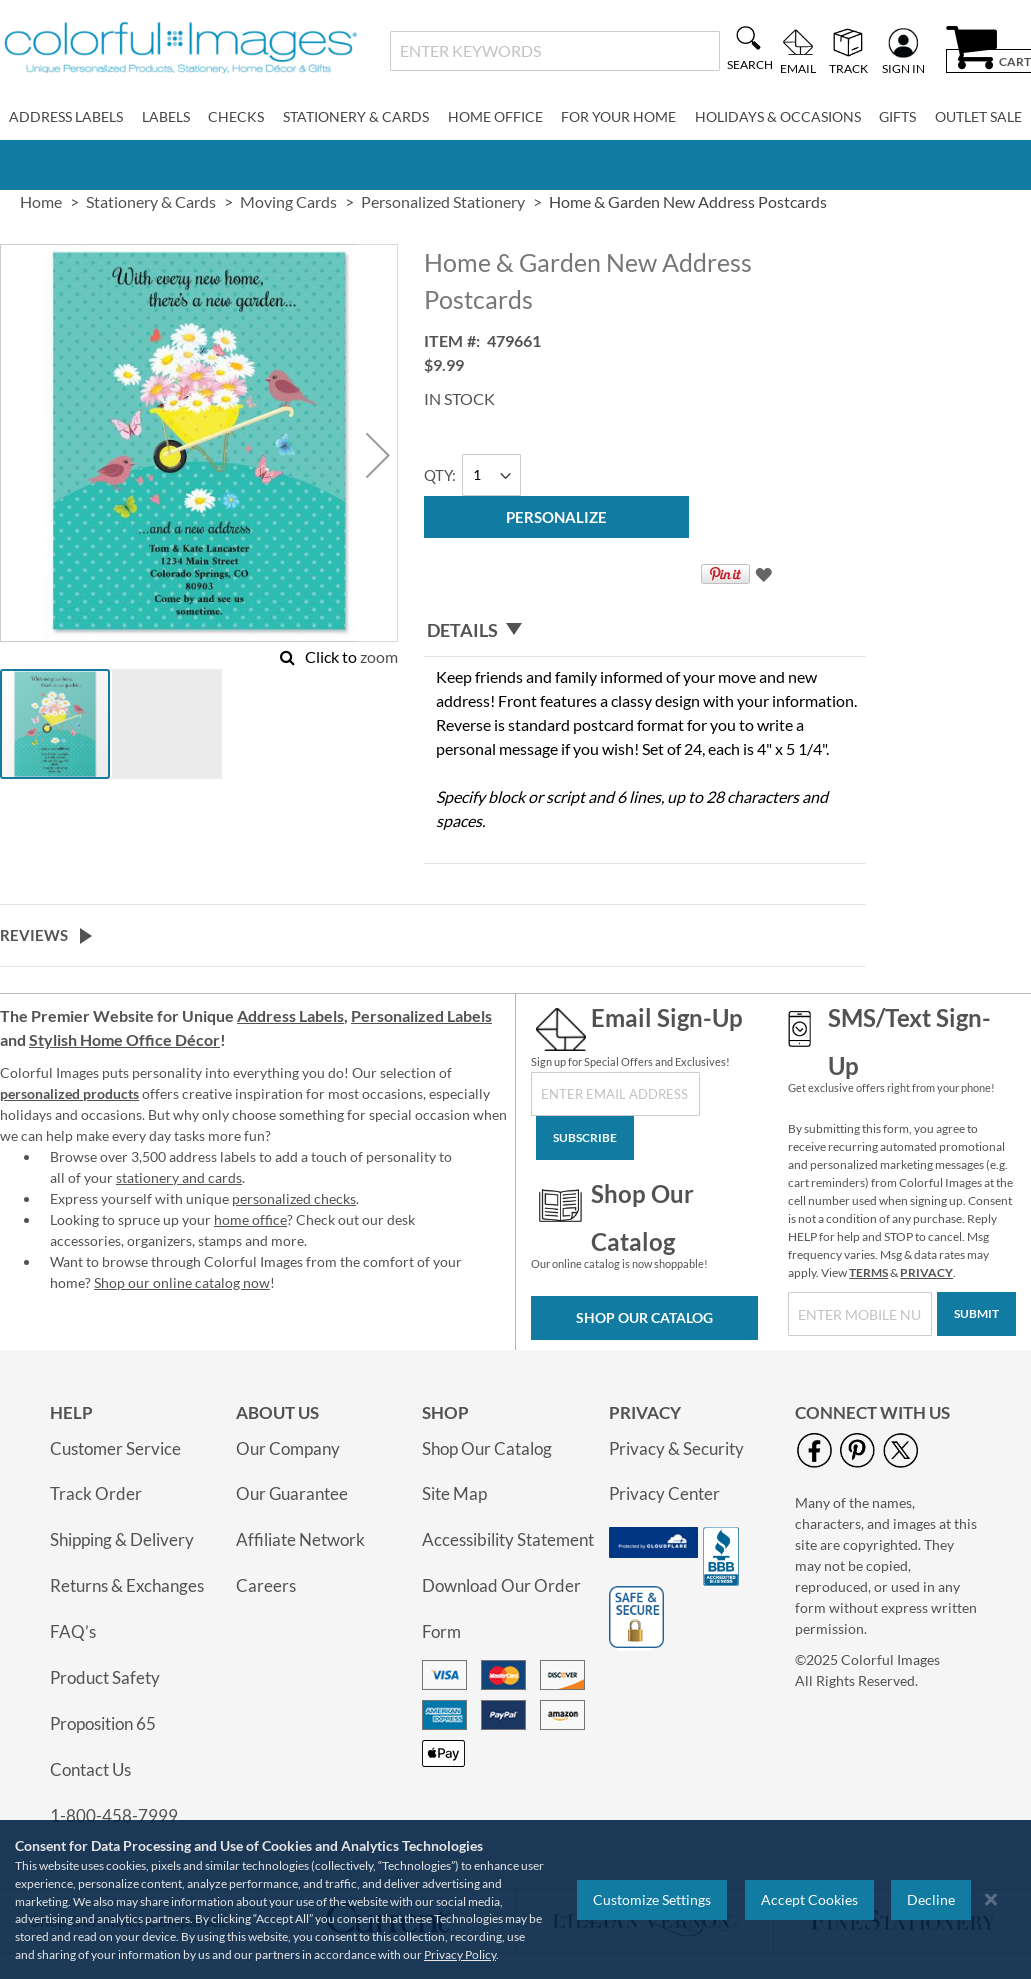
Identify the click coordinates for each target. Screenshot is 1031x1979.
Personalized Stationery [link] (443, 201)
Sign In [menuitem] (903, 68)
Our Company (288, 1448)
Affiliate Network (300, 1539)
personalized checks (294, 1198)
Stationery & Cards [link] (151, 201)
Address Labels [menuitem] (66, 116)
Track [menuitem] (848, 68)
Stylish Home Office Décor (124, 1039)
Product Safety (105, 1677)
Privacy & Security (676, 1448)
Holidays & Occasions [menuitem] (778, 116)
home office (250, 1219)
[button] (378, 455)
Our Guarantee (292, 1493)
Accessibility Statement (508, 1539)
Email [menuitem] (798, 68)
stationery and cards (179, 1177)
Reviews (34, 935)
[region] (515, 1899)
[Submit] (976, 1314)
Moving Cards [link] (288, 201)
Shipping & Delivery (122, 1539)
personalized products (69, 1093)
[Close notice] (991, 1899)
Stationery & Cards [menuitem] (356, 116)
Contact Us (90, 1769)
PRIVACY (926, 1272)
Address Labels (290, 1015)
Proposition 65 (103, 1723)
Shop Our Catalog (644, 1317)
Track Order (96, 1493)
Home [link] (41, 201)
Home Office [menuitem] (495, 116)
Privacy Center (664, 1493)
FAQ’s (73, 1631)
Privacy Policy (460, 1954)
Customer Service (115, 1448)
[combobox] (555, 51)
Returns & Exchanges (127, 1585)
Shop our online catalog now (182, 1282)
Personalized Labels (421, 1015)
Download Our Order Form (501, 1608)
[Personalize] (556, 517)
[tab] (645, 631)
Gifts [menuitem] (897, 116)
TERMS (868, 1272)
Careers (266, 1585)
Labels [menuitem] (166, 116)
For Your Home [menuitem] (618, 116)
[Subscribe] (585, 1138)
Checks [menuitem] (236, 116)
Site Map (454, 1493)
